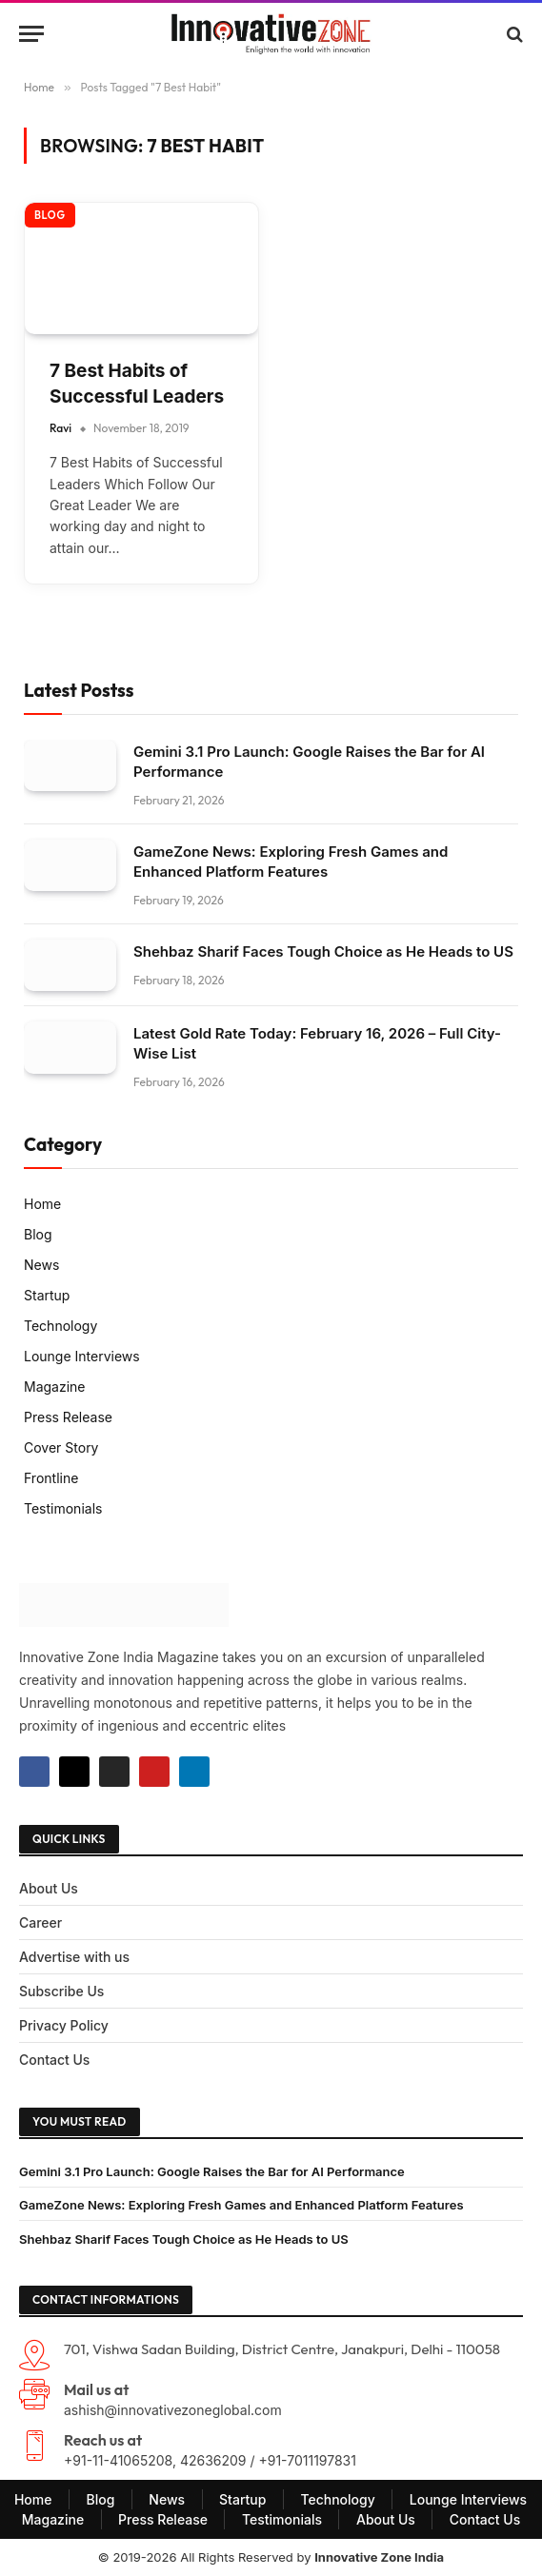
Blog (50, 215)
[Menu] (31, 33)
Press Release (68, 1417)
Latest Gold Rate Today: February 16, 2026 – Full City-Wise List (317, 1043)
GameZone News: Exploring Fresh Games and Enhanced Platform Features (290, 861)
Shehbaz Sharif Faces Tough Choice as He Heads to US (323, 951)
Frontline (51, 1478)
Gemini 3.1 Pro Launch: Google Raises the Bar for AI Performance (309, 762)
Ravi (60, 428)
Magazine (55, 1386)
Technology (60, 1326)
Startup (47, 1295)
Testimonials (63, 1508)
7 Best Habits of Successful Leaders (137, 383)
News (41, 1265)
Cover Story (61, 1447)
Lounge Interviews (82, 1356)
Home (42, 1204)
